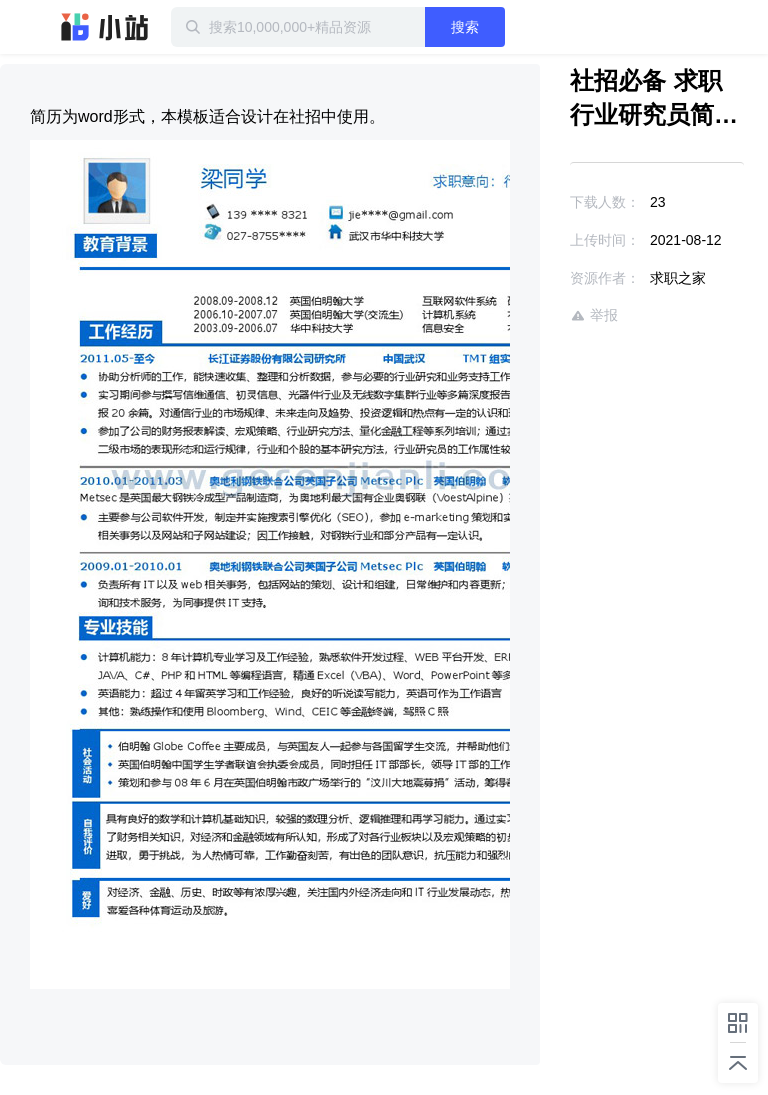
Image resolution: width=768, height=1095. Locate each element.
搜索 (465, 27)
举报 (594, 315)
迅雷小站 (105, 27)
